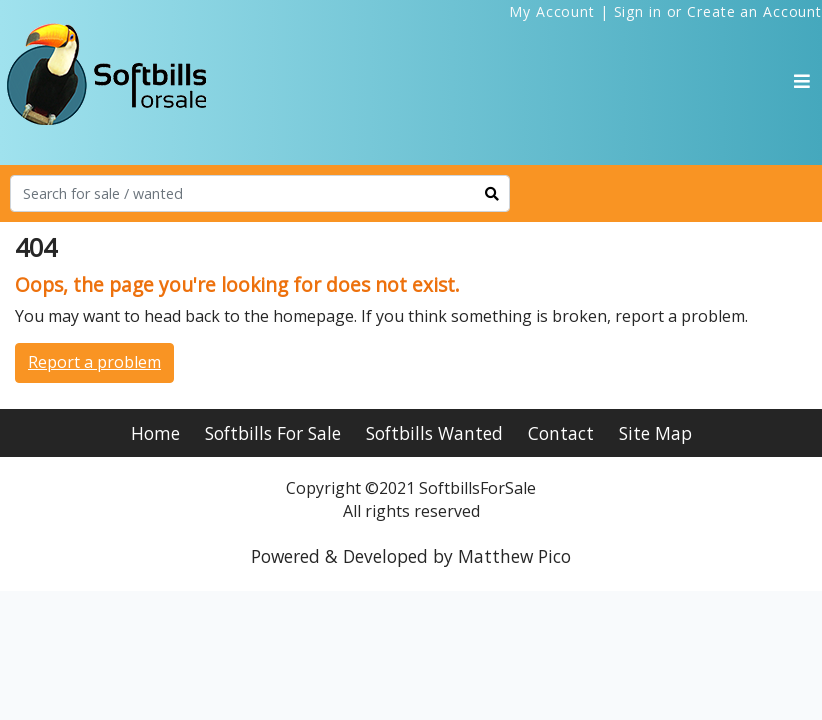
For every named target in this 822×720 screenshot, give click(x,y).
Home (155, 433)
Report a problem (94, 362)
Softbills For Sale (273, 433)
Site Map (655, 433)
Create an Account (754, 11)
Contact (561, 433)
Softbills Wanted (434, 433)
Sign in (638, 11)
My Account (552, 11)
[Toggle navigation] (802, 81)
